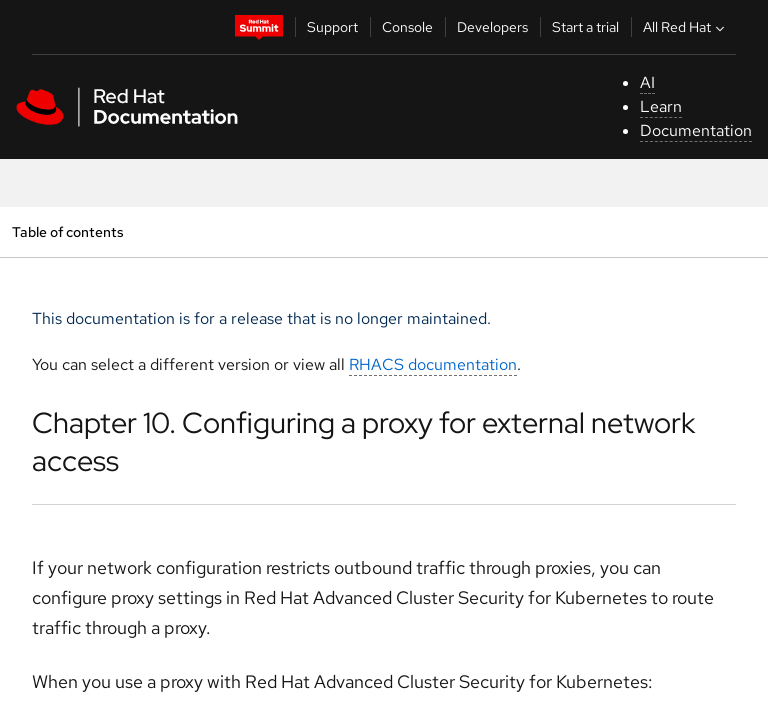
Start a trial (585, 27)
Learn (661, 106)
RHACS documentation (433, 364)
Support (332, 27)
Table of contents (67, 231)
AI (647, 82)
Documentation (696, 130)
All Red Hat (686, 27)
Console (407, 27)
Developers (492, 27)
